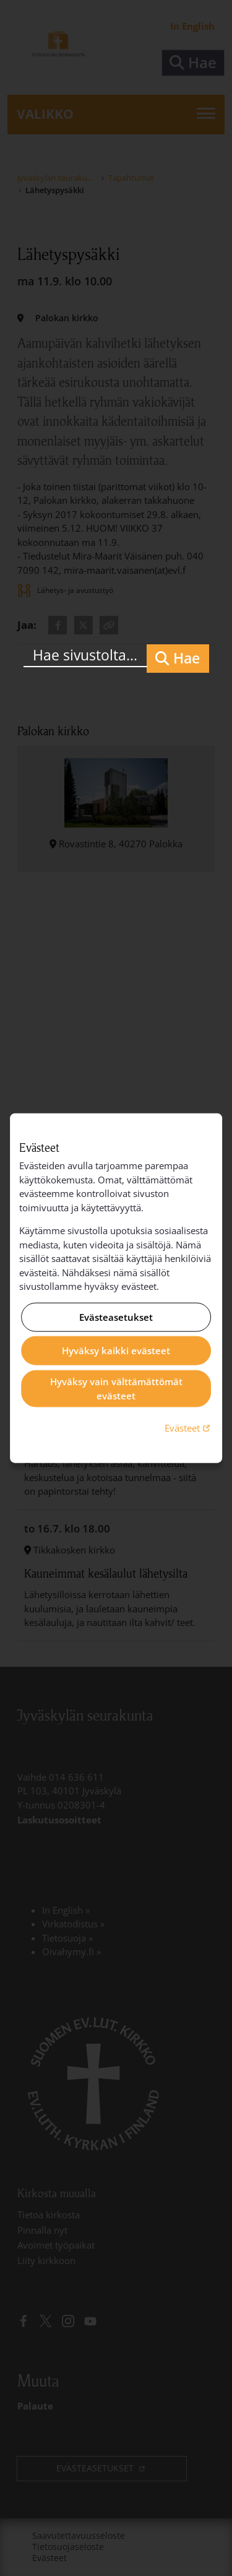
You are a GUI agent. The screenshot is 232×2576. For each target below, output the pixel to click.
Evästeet (189, 1427)
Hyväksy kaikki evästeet (116, 1350)
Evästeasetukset (116, 1317)
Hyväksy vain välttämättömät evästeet (116, 1388)
